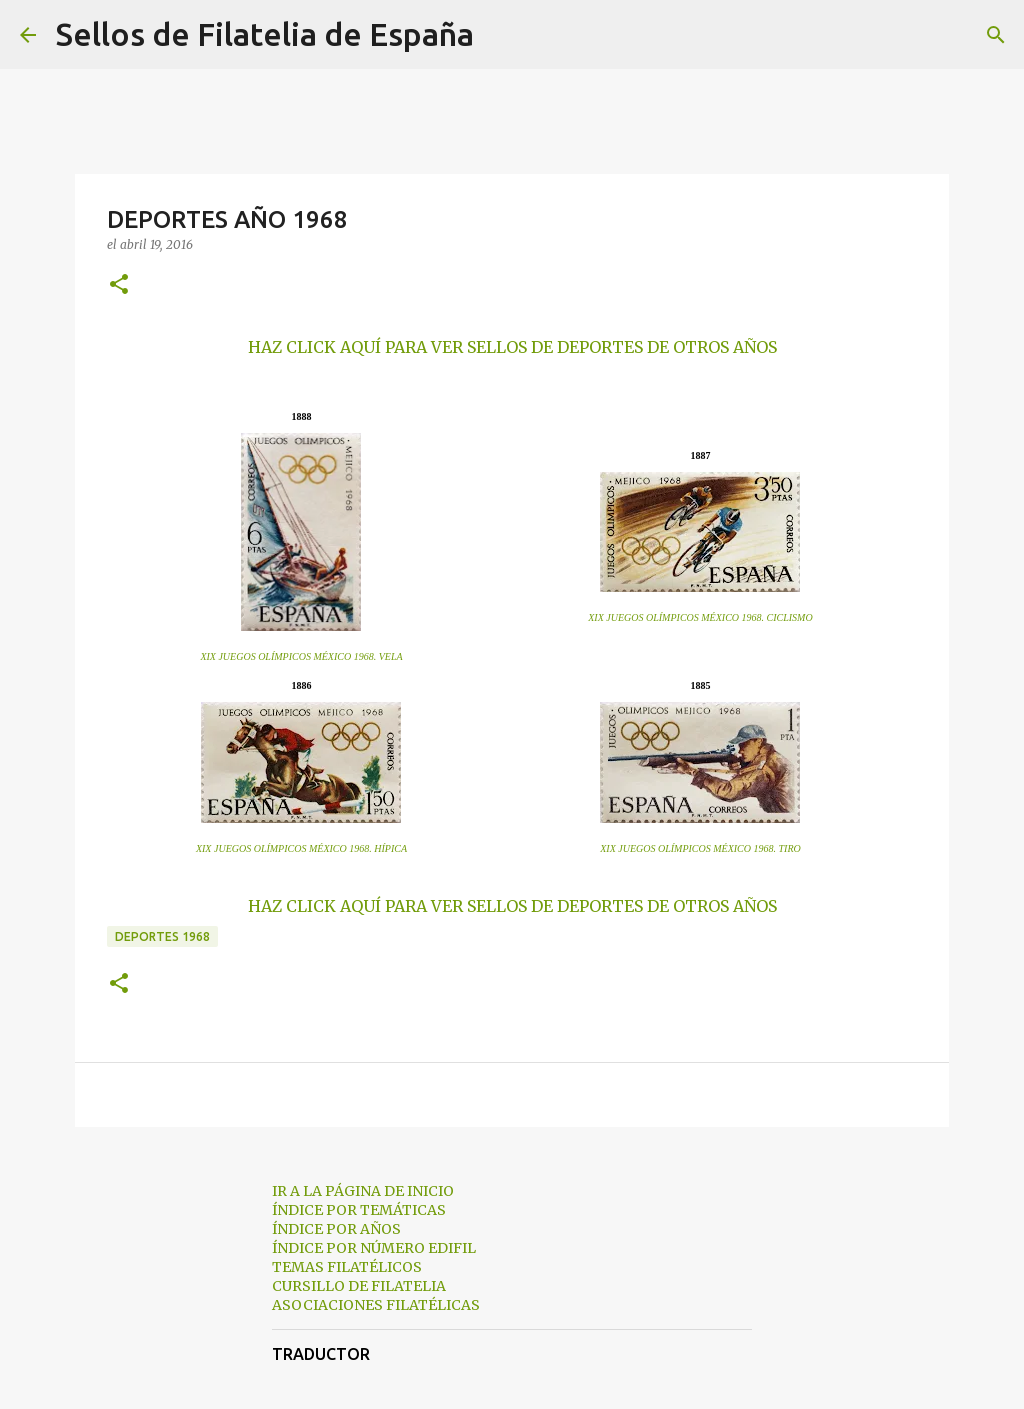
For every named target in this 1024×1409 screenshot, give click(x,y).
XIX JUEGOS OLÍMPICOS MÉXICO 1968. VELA (301, 656)
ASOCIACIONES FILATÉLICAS (376, 1305)
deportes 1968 (162, 936)
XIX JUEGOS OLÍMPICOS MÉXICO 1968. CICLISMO (700, 617)
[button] (119, 285)
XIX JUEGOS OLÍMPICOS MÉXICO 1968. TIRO (700, 848)
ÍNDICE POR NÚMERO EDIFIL (374, 1248)
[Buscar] (502, 35)
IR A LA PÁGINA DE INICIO (363, 1191)
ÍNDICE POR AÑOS (336, 1229)
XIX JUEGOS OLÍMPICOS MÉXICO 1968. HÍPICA (301, 848)
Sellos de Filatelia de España (265, 34)
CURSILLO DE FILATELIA (359, 1286)
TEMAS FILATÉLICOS (347, 1267)
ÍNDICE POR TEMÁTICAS (359, 1210)
